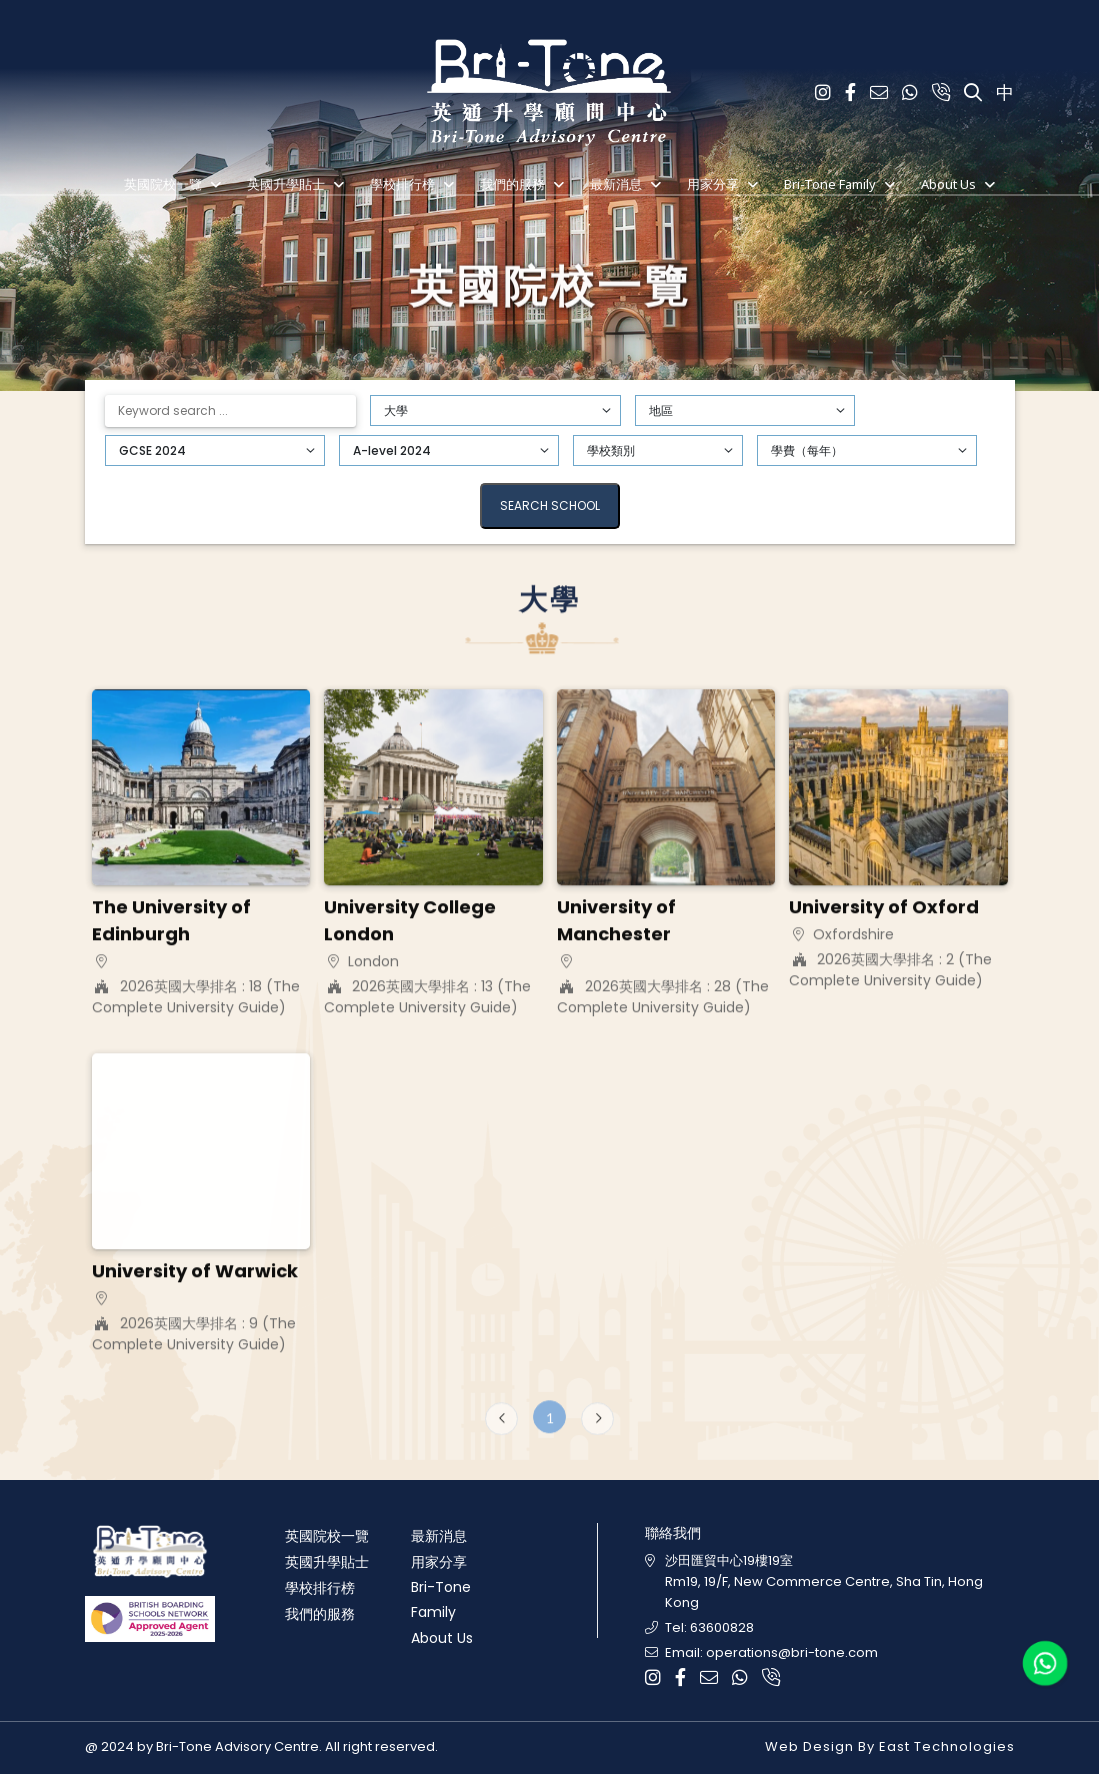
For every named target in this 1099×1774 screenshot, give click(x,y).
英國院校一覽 (163, 184)
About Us (948, 184)
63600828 (722, 1627)
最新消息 (616, 184)
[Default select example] (495, 410)
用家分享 (713, 184)
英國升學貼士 (286, 184)
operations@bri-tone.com (792, 1652)
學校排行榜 (402, 184)
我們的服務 (512, 184)
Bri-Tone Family (830, 184)
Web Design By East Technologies (890, 1746)
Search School (550, 505)
